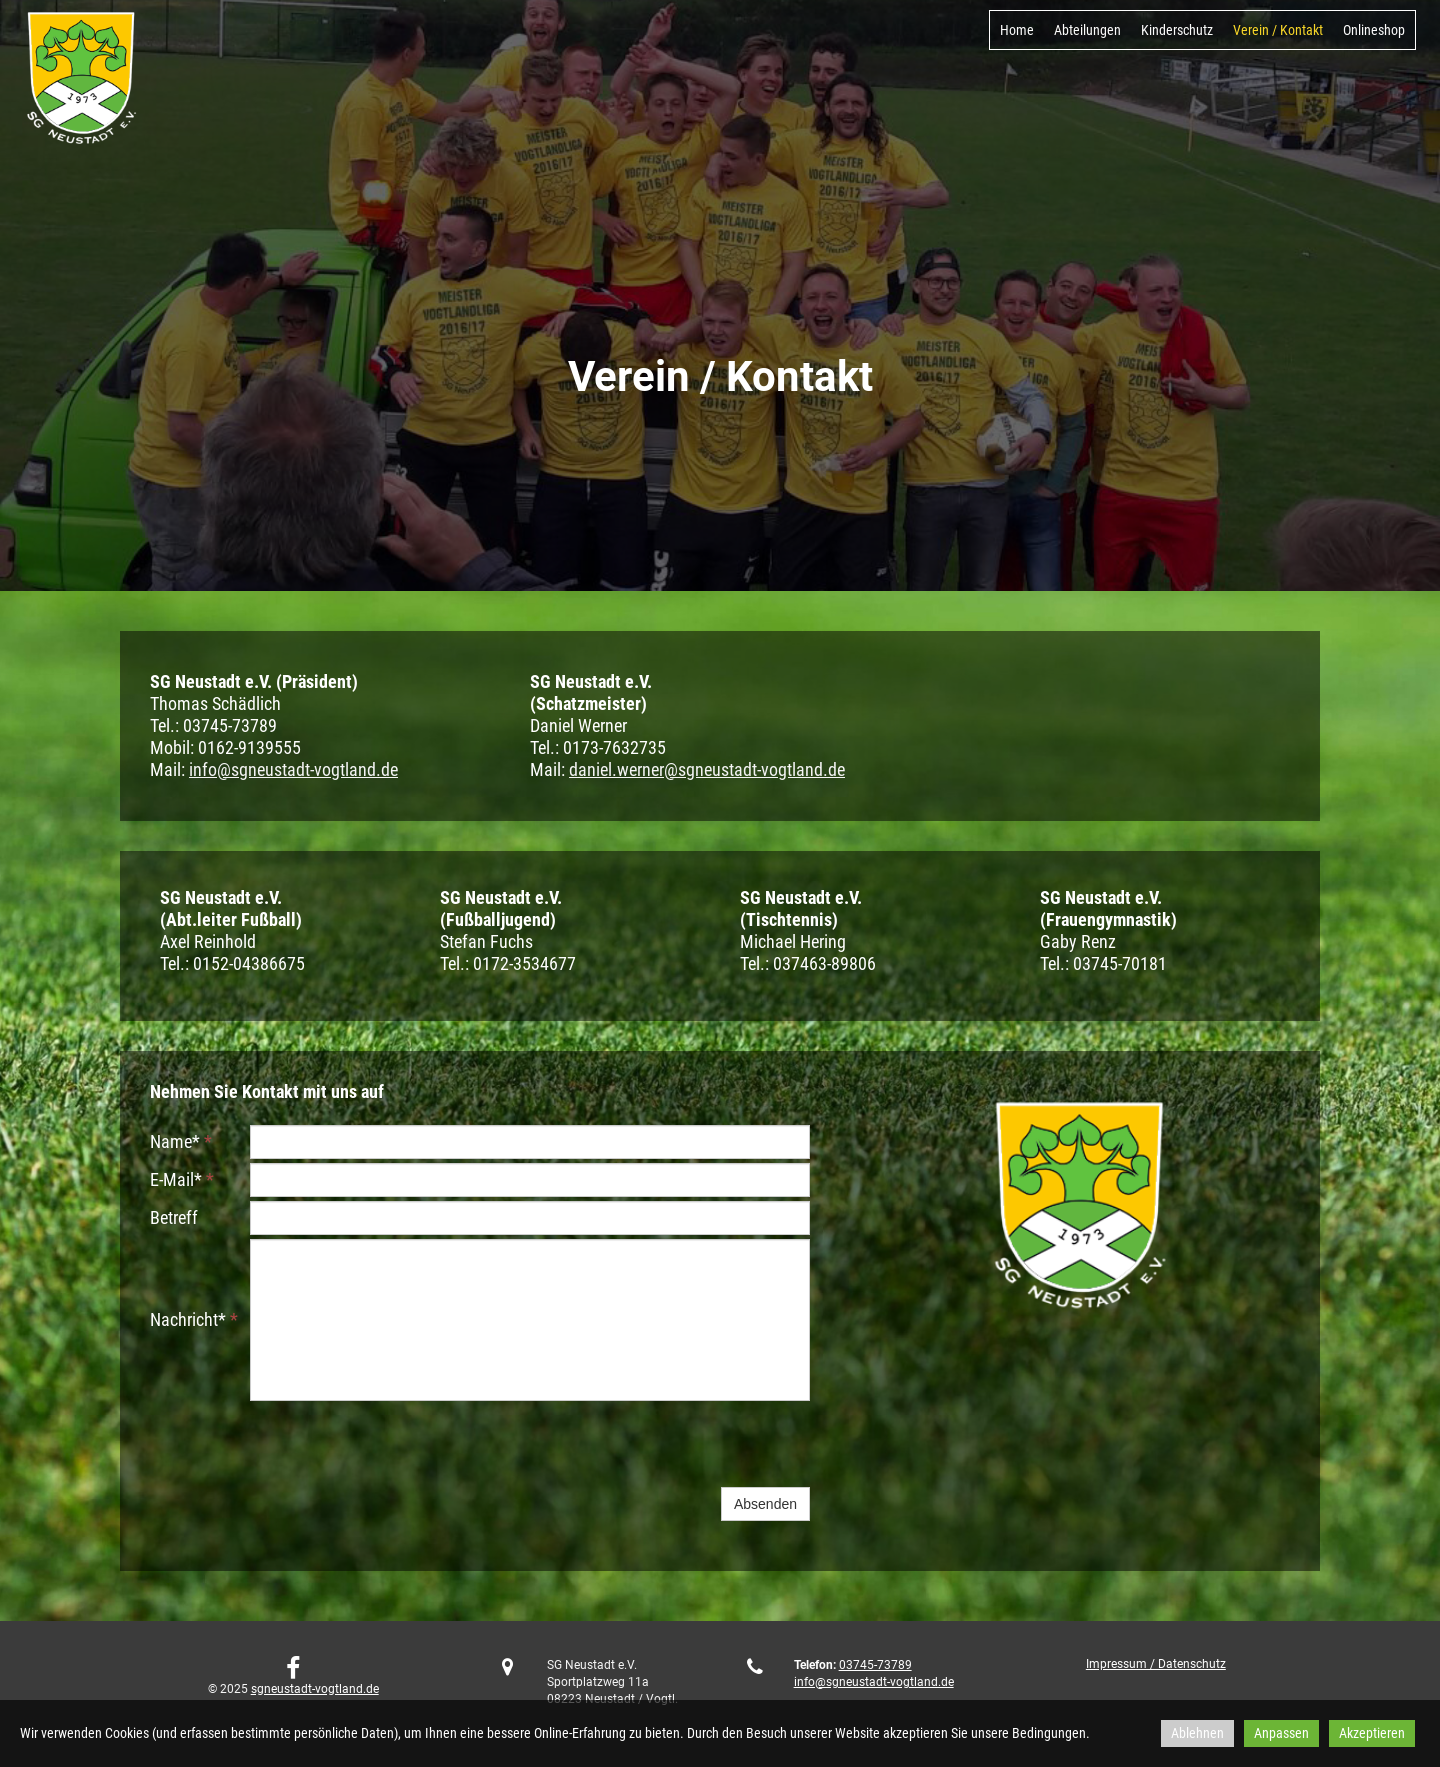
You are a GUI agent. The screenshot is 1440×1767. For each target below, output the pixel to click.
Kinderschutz (1177, 30)
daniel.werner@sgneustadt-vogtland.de (707, 769)
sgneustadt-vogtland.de (315, 1689)
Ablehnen (1197, 1733)
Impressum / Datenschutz (1156, 1664)
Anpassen (1281, 1733)
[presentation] (402, 1444)
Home (1017, 30)
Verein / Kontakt (1278, 30)
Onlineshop (1374, 30)
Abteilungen (1087, 30)
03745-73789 (875, 1665)
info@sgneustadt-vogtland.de (293, 769)
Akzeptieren (1372, 1733)
